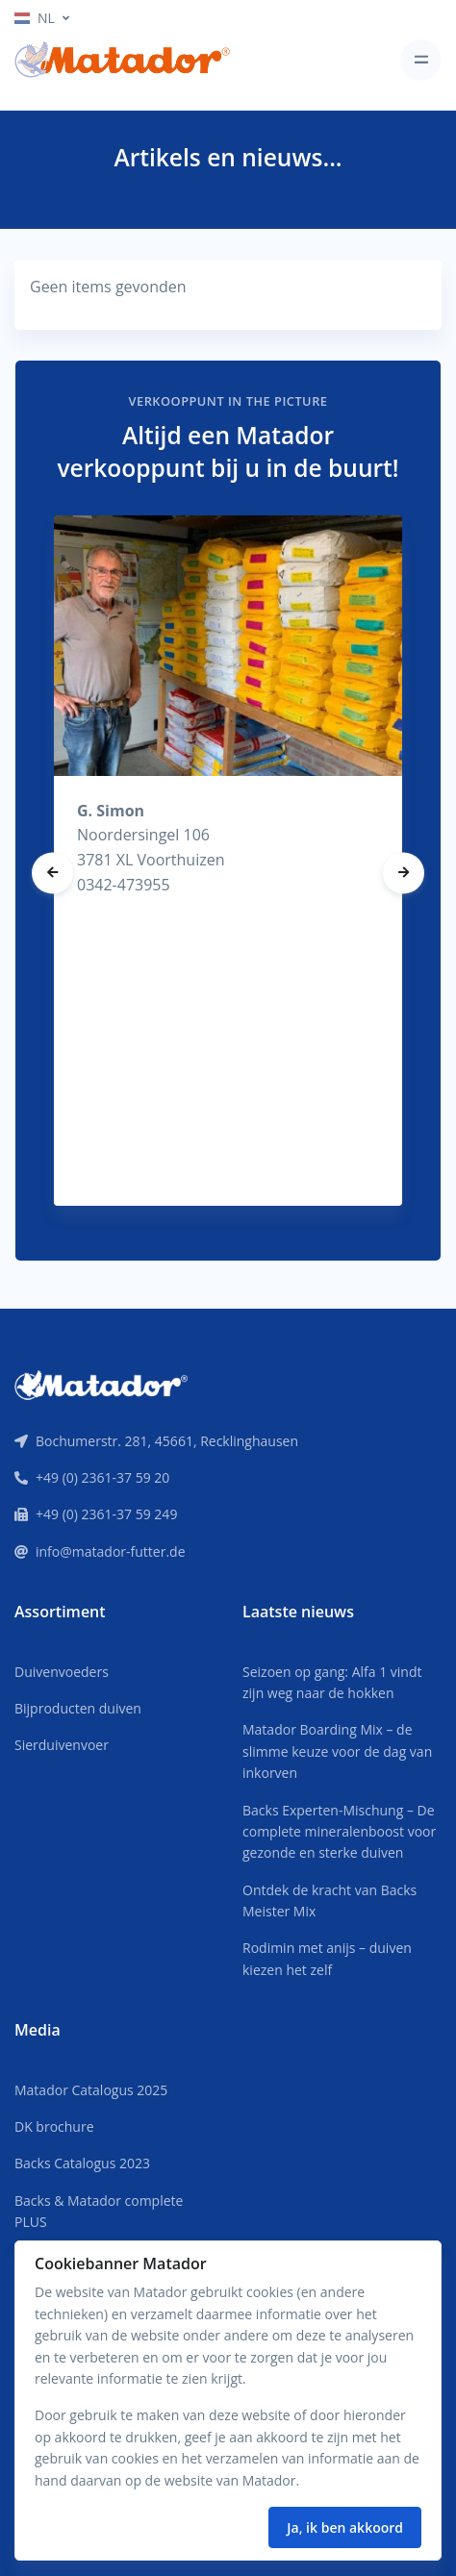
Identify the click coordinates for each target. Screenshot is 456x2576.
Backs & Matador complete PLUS (98, 2211)
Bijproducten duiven (77, 1708)
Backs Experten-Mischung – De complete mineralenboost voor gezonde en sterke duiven (339, 1832)
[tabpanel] (228, 860)
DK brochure (54, 2126)
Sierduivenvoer (61, 1745)
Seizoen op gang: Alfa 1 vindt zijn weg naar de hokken (331, 1682)
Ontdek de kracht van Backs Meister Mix (329, 1900)
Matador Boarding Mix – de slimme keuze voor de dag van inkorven (337, 1751)
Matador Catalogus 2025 (90, 2090)
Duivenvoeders (61, 1672)
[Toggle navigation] (421, 60)
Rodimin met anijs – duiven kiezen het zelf (327, 1958)
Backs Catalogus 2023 (82, 2163)
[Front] (101, 1383)
